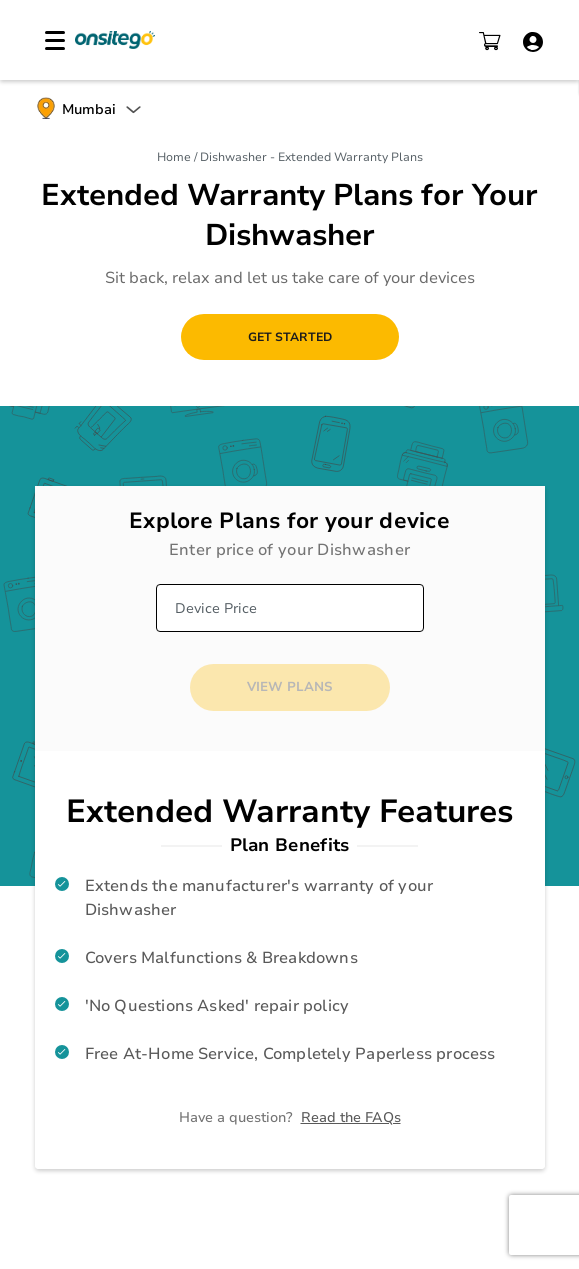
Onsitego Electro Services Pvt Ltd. (115, 40)
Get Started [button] (290, 337)
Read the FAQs (351, 1117)
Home (175, 157)
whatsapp (31, 1118)
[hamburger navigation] (55, 40)
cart (490, 41)
